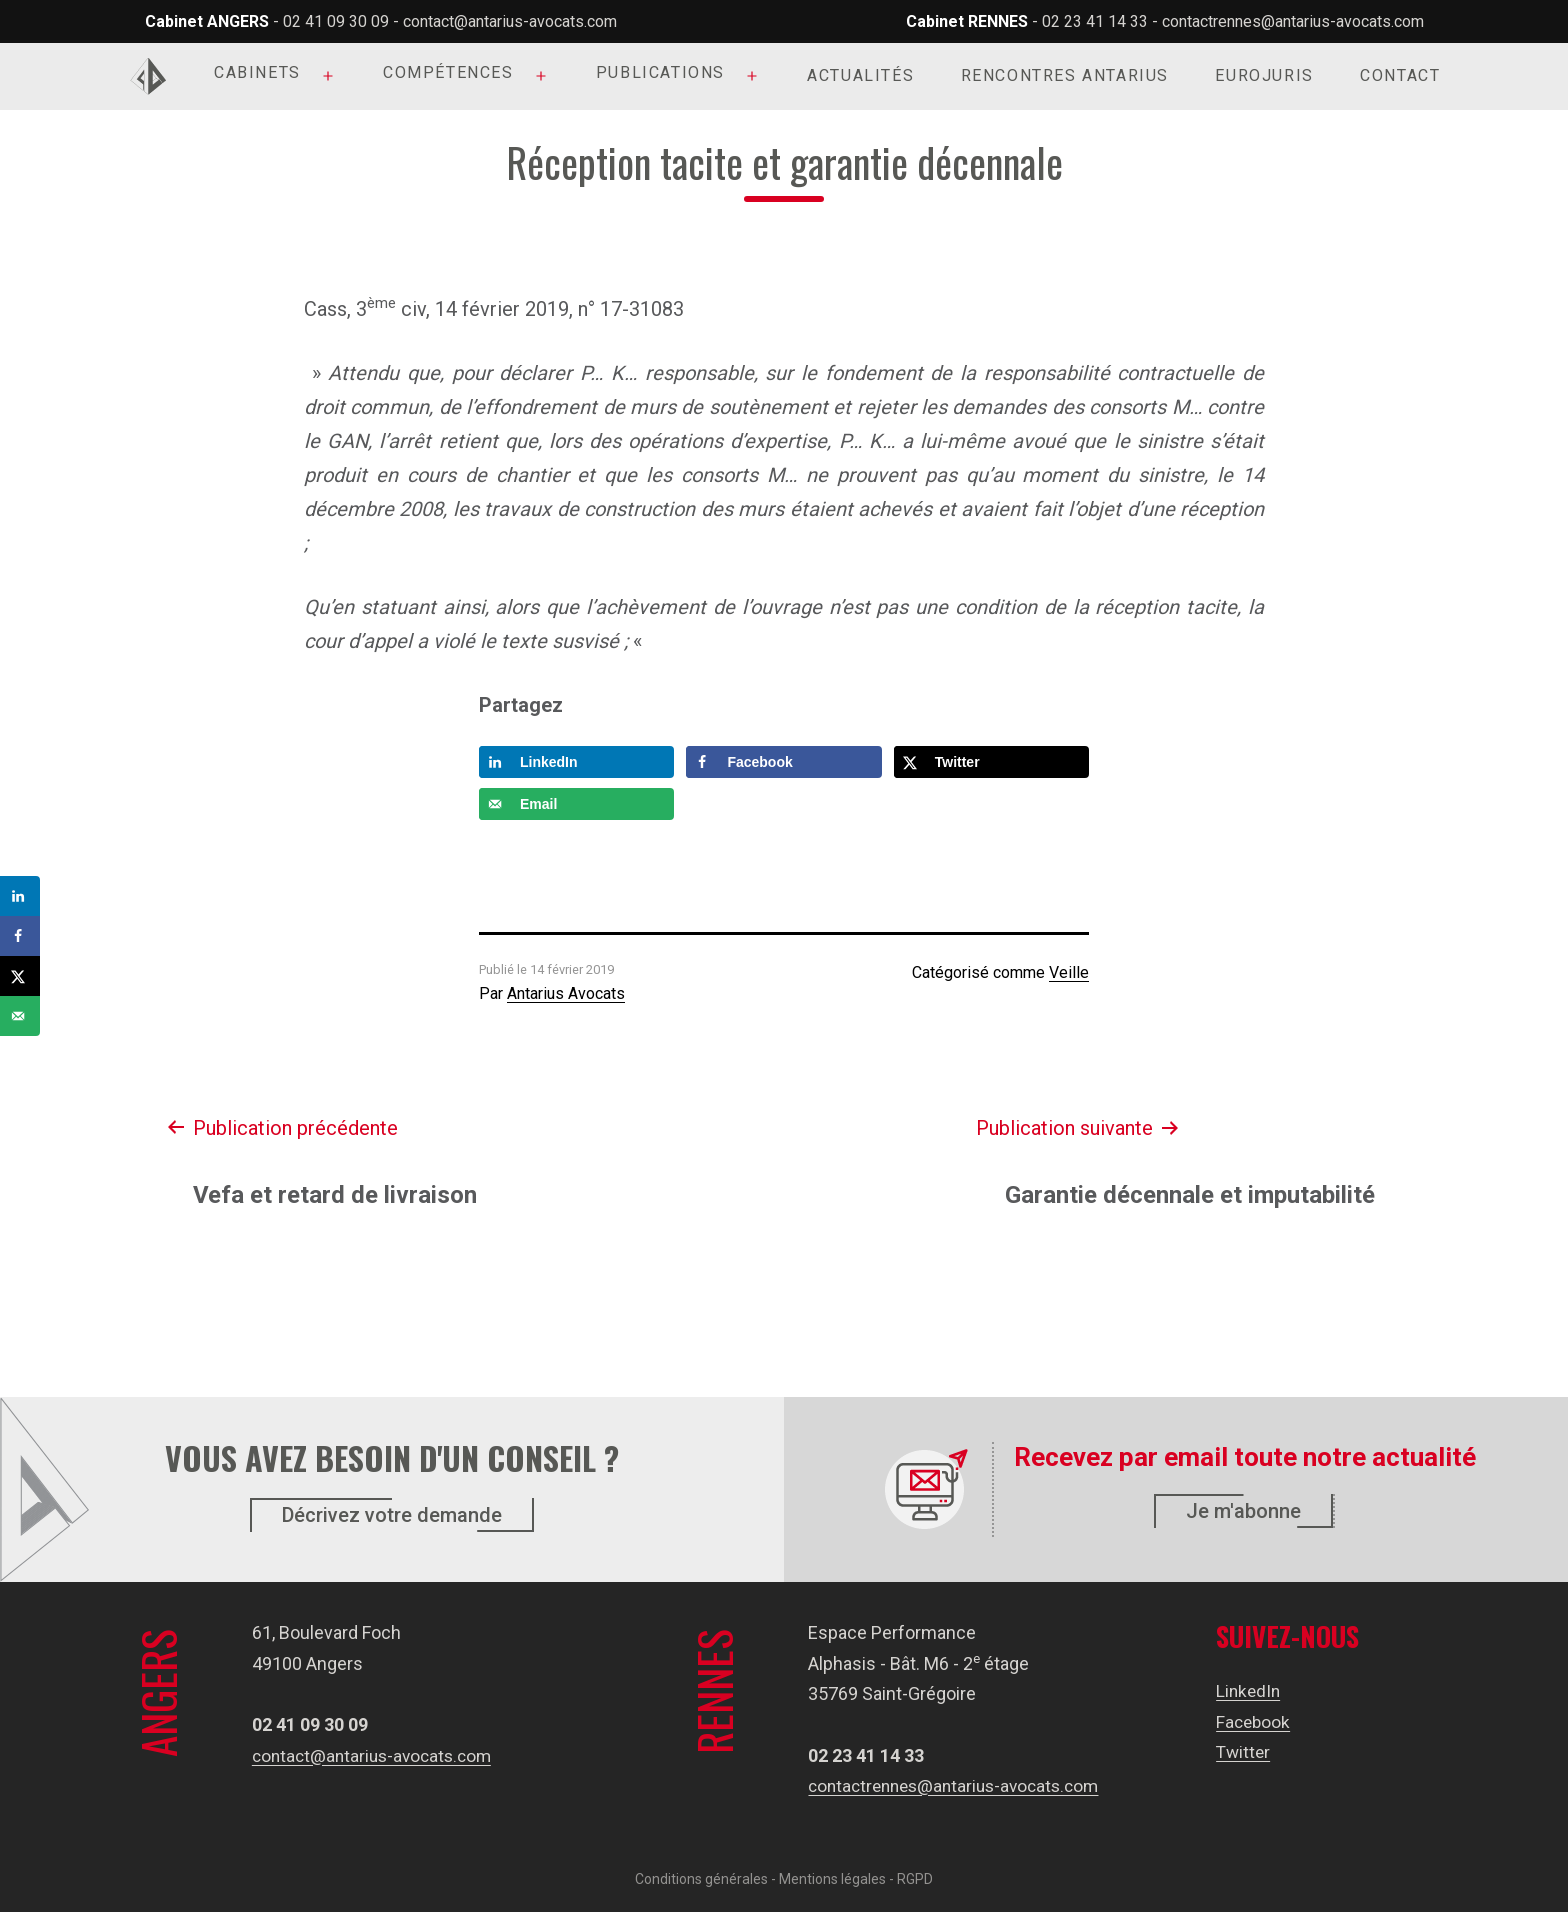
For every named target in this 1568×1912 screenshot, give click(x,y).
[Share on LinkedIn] (576, 762)
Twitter (1249, 1751)
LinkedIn (1254, 1690)
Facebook (1259, 1721)
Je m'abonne (1243, 1511)
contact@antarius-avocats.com (510, 21)
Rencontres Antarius (1065, 75)
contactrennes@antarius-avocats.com (1293, 21)
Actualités (860, 75)
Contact (1400, 75)
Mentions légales (832, 1879)
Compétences (448, 72)
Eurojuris (1264, 75)
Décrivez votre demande (392, 1515)
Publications (660, 72)
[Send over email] (576, 804)
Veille (1069, 972)
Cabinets (257, 72)
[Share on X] (991, 762)
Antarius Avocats (566, 993)
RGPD (915, 1879)
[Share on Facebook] (783, 762)
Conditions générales (701, 1879)
